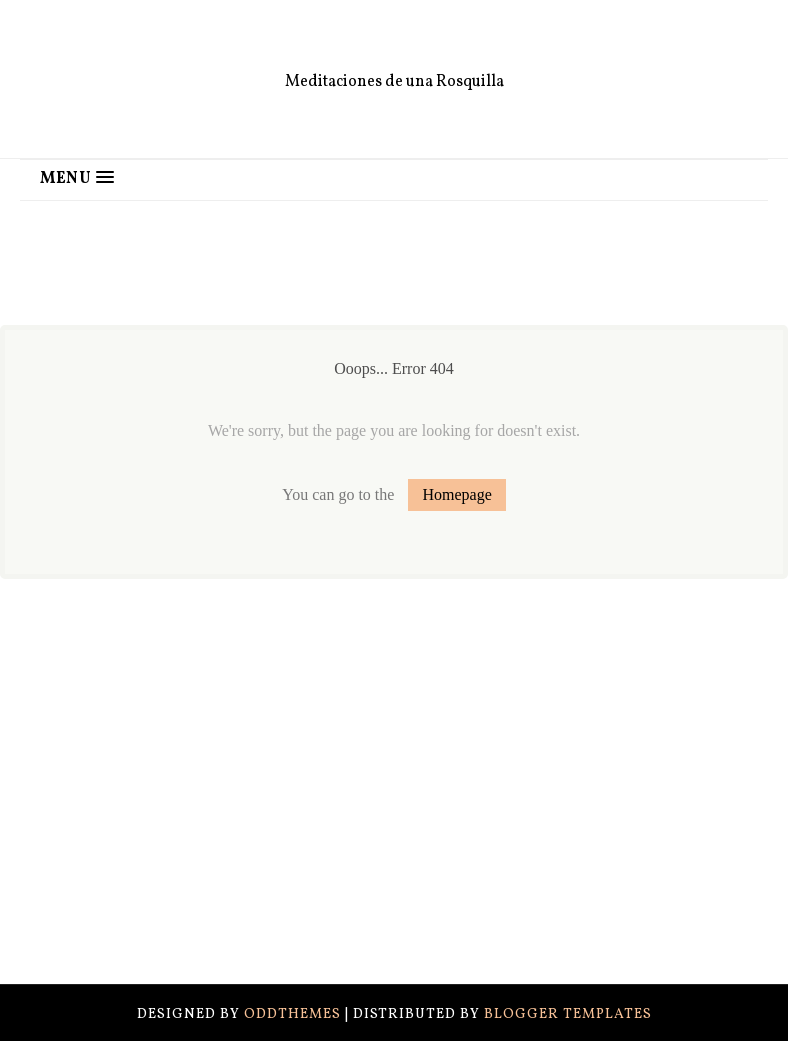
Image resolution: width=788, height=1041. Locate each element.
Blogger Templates (568, 1014)
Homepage (456, 494)
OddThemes (292, 1014)
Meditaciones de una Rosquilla (394, 82)
